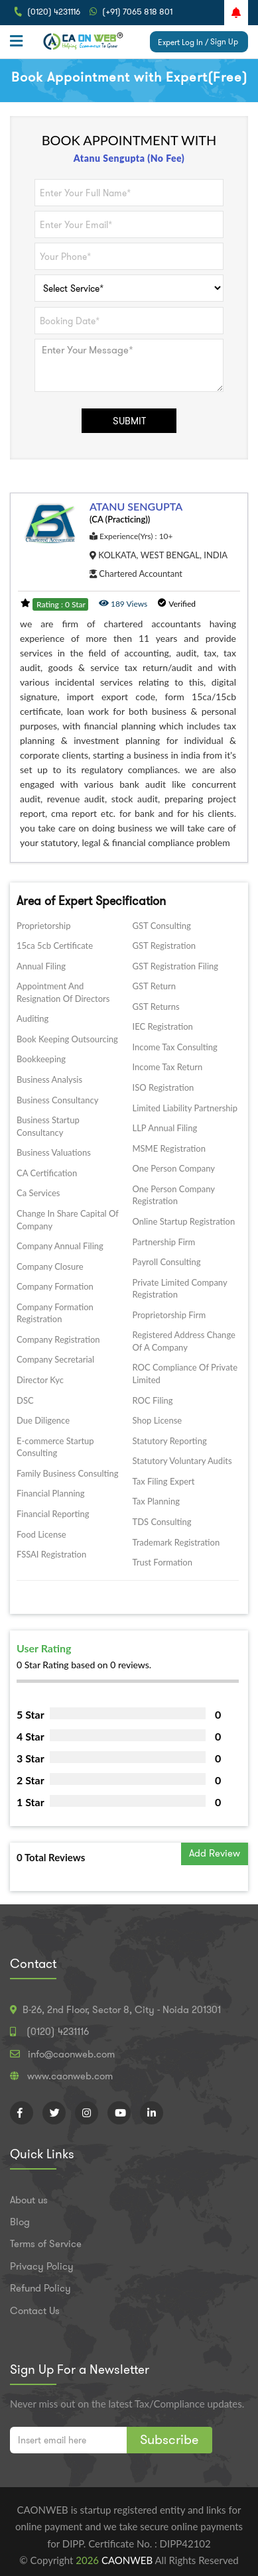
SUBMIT (129, 421)
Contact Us (35, 2310)
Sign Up (224, 41)
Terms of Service (46, 2244)
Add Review (214, 1853)
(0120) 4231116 (53, 11)
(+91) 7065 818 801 (137, 11)
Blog (20, 2222)
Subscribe (169, 2439)
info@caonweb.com (71, 2054)
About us (29, 2200)
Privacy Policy (42, 2266)
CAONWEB (128, 2560)
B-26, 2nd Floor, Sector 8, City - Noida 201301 (122, 2009)
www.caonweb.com (70, 2076)
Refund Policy (40, 2288)
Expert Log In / (183, 42)
